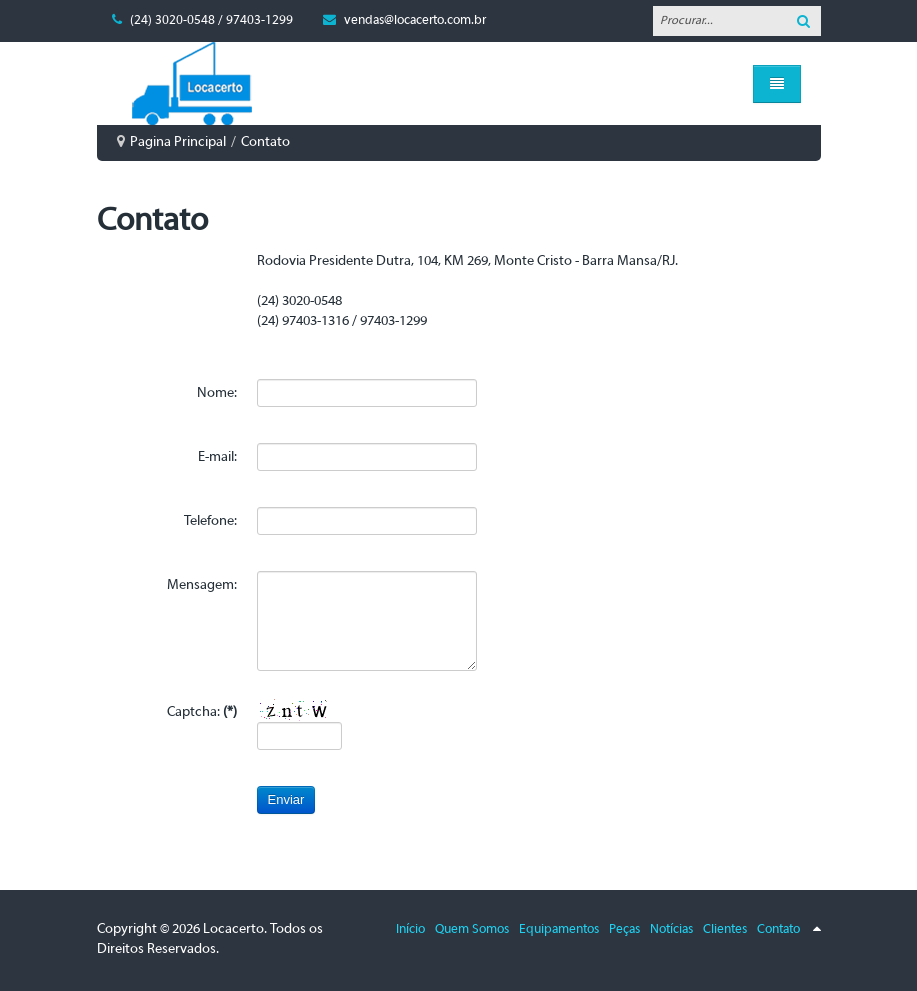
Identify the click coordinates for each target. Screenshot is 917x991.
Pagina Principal (178, 142)
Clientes (725, 929)
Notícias (671, 929)
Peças (624, 929)
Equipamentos (559, 929)
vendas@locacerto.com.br (415, 20)
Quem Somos (472, 929)
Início (410, 929)
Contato (778, 929)
